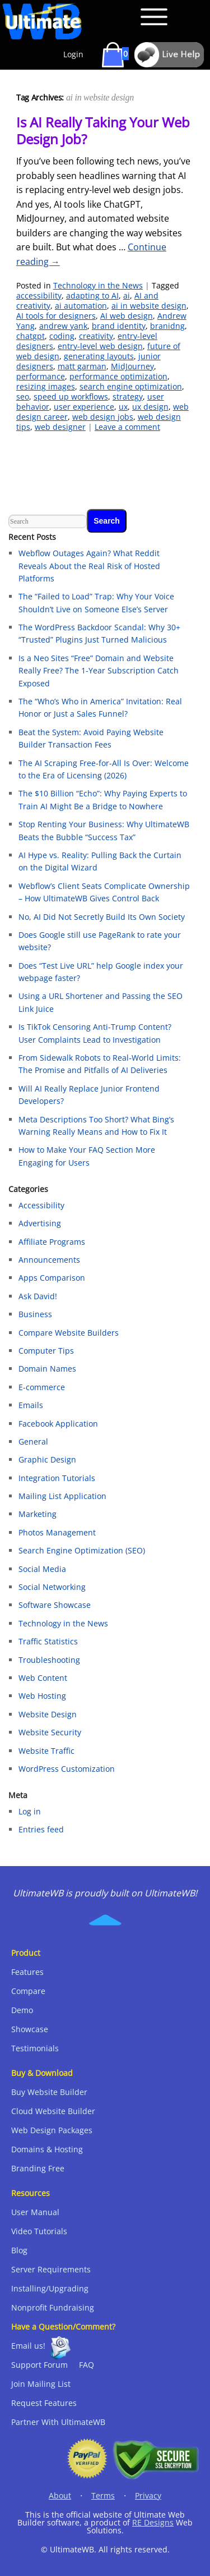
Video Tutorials (39, 2231)
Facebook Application (58, 1423)
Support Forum (39, 2364)
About (60, 2495)
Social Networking (52, 1587)
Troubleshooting (49, 1659)
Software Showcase (54, 1604)
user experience (84, 406)
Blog (19, 2250)
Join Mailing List (41, 2383)
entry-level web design (100, 346)
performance (40, 376)
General (33, 1441)
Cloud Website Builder (53, 2111)
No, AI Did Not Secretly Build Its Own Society (101, 916)
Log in (29, 1811)
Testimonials (35, 2048)
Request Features (44, 2403)
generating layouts (99, 356)
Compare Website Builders (68, 1332)
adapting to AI (92, 295)
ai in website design (148, 305)
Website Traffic (46, 1750)
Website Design (47, 1714)
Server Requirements (51, 2269)
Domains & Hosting (47, 2149)
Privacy (148, 2495)
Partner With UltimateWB (58, 2422)
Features (27, 1972)
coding (61, 336)
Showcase (29, 2029)
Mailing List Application (62, 1496)
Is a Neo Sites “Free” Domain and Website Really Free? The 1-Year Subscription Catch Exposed (98, 671)
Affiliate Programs (51, 1241)
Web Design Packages (51, 2130)
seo (22, 396)
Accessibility (41, 1205)
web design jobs (102, 416)
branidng (167, 325)
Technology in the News (98, 285)
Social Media (42, 1569)
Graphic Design (47, 1459)
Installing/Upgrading (49, 2288)
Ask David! (37, 1296)
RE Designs (153, 2522)
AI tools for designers (56, 315)
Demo (22, 2010)
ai (126, 295)
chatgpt (30, 336)
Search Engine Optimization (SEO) (81, 1550)
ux (123, 406)
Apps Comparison (51, 1277)
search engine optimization (131, 386)
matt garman (82, 366)
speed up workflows (71, 396)
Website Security (49, 1732)
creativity (96, 336)
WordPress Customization (66, 1768)
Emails (30, 1405)
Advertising (39, 1223)
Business (35, 1314)
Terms (103, 2495)
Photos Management (57, 1532)
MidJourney (132, 366)
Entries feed (41, 1829)
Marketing (37, 1514)
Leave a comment (127, 426)
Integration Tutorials (56, 1478)
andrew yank (63, 325)
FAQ (86, 2364)
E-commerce (41, 1387)
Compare (28, 1991)
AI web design (126, 315)
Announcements (49, 1259)
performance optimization (118, 376)
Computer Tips (46, 1350)
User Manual (35, 2212)
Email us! (28, 2345)
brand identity (119, 325)
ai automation (81, 305)
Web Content (42, 1677)
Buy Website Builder (49, 2092)
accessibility (39, 295)
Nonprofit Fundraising (52, 2307)
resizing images (45, 386)
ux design (150, 406)
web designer (60, 426)
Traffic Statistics (48, 1641)
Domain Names (47, 1368)
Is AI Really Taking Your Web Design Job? (103, 130)
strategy (128, 396)
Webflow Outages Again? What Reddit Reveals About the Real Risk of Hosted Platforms (89, 566)
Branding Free (37, 2168)
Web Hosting (42, 1695)
